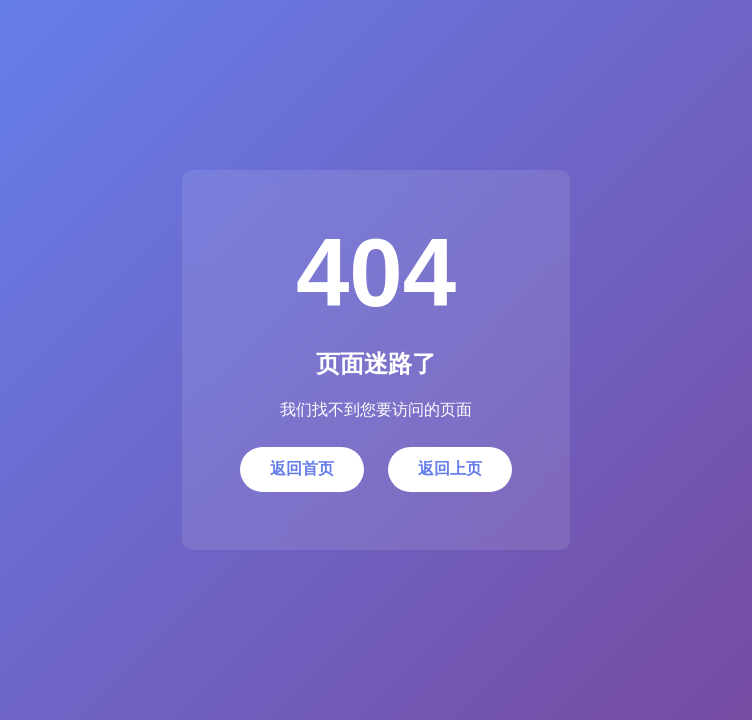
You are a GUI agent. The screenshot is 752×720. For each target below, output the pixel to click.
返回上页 (450, 468)
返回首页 (302, 468)
